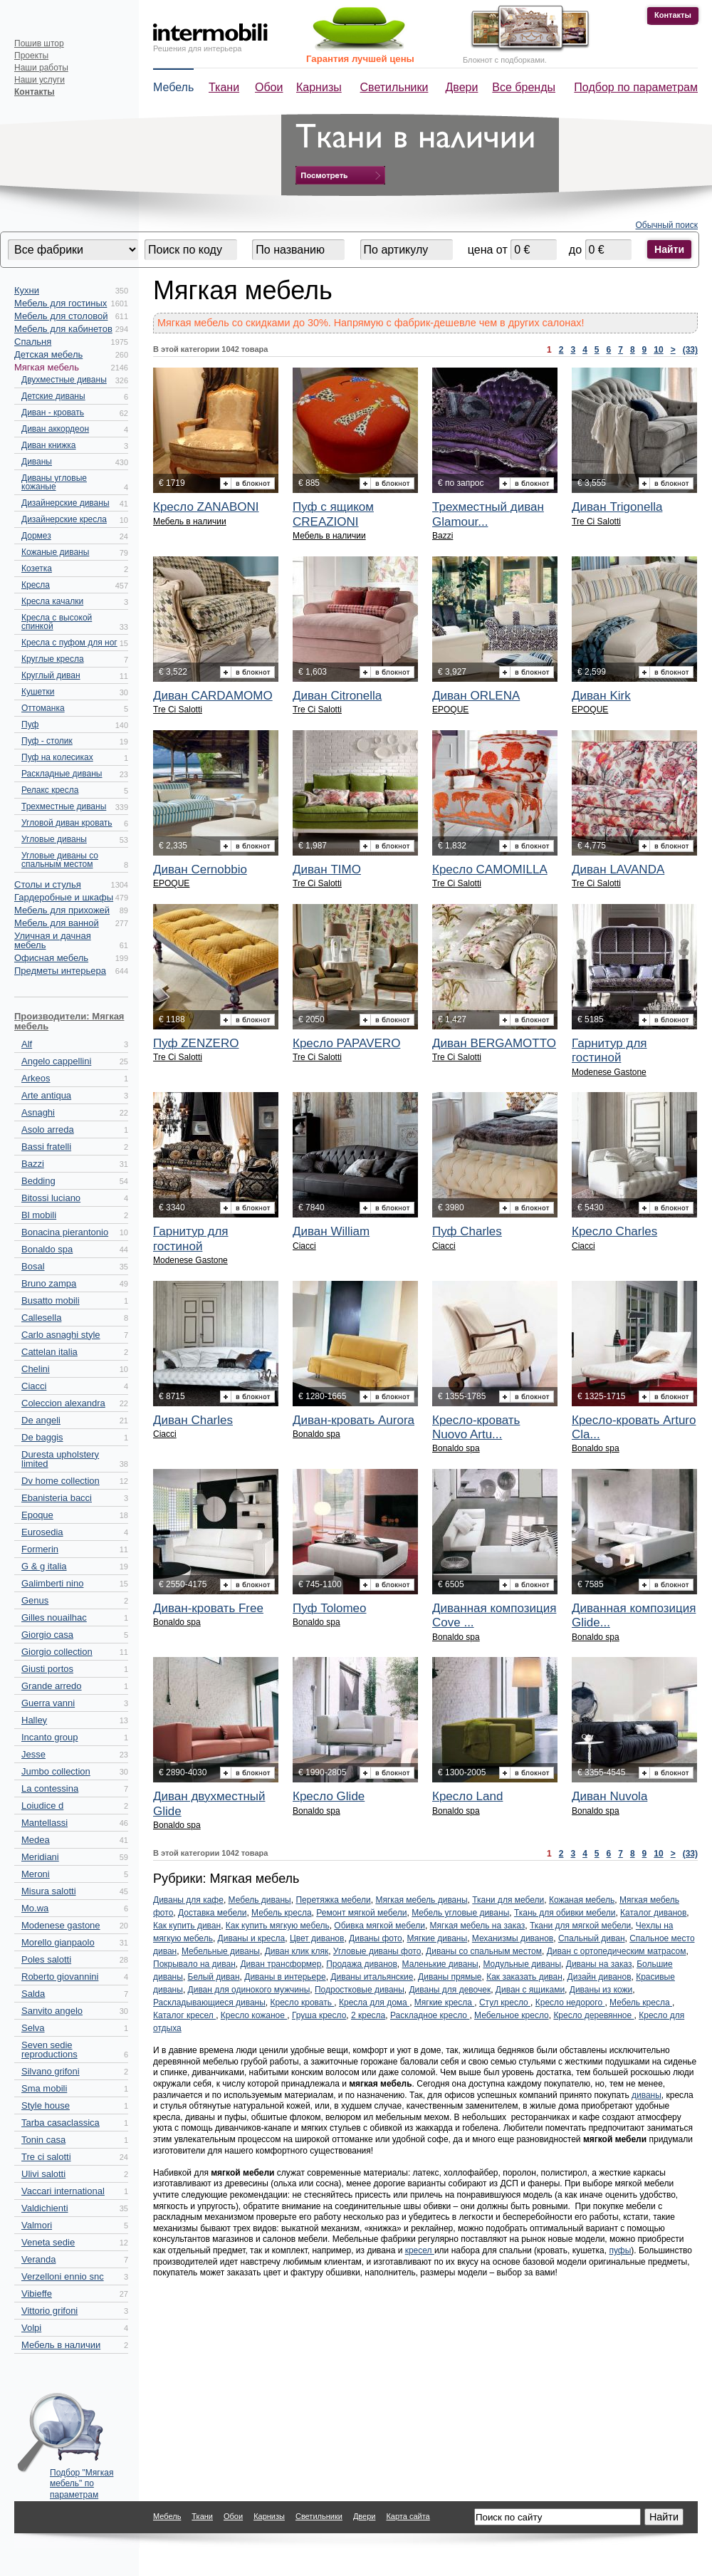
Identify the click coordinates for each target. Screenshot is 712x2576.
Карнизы (319, 87)
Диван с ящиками (530, 1990)
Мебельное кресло (511, 2015)
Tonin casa (43, 2139)
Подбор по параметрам (636, 87)
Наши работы (41, 68)
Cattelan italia (49, 1351)
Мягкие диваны (437, 1938)
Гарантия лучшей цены (360, 58)
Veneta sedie (48, 2242)
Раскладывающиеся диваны (209, 2003)
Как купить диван (187, 1926)
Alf (26, 1044)
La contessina (49, 1788)
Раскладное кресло (429, 2015)
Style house (45, 2105)
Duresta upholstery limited (60, 1459)
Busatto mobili (50, 1300)
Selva (33, 2027)
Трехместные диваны (63, 806)
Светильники (394, 87)
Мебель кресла (281, 1913)
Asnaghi (38, 1112)
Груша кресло (319, 2015)
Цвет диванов (317, 1938)
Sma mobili (44, 2088)
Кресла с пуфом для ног (69, 643)
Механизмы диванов (512, 1938)
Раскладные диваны (61, 774)
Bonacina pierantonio (64, 1232)
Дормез (36, 536)
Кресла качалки (52, 601)
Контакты (672, 15)
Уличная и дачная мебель (52, 940)
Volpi (31, 2327)
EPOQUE (450, 710)
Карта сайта (407, 2516)
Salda (33, 1993)
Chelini (35, 1369)
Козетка (36, 568)
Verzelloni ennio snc (62, 2276)
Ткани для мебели (508, 1900)
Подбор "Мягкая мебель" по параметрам (81, 2480)
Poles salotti (46, 1959)
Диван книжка (48, 445)
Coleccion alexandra (63, 1403)
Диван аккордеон (55, 429)
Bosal (33, 1266)
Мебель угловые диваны (460, 1913)
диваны (646, 2095)
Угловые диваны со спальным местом (59, 860)
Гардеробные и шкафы (63, 897)
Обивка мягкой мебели (379, 1926)
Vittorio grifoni (49, 2310)
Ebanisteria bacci (56, 1497)
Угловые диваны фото (377, 1951)
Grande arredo (51, 1686)
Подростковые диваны (359, 1990)
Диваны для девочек (450, 1990)
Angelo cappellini (56, 1061)
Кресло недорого (570, 2003)
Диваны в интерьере (284, 1977)
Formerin (39, 1549)
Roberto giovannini (59, 1976)
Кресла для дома (374, 2003)
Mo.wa (34, 1908)
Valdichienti (44, 2208)
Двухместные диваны (64, 380)
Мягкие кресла (444, 2003)
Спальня (32, 341)
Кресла (35, 585)
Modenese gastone (60, 1925)
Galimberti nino (52, 1583)
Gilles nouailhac (54, 1617)
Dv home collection (60, 1480)
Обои (269, 87)
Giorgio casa (47, 1634)
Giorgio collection (57, 1651)
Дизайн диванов (599, 1977)
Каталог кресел (184, 2015)
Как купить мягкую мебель (278, 1926)
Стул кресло (504, 2003)
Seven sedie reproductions (49, 2050)
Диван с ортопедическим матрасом (616, 1951)
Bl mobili (38, 1215)
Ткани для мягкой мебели (580, 1926)
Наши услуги (39, 80)
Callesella (41, 1317)
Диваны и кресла (252, 1938)
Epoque (37, 1515)
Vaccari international (63, 2191)
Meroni (35, 1874)
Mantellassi (44, 1822)
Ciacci (33, 1386)
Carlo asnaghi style (60, 1334)
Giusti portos (47, 1668)
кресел (419, 2250)
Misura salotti (48, 1891)
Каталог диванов (653, 1913)
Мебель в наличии (60, 2344)
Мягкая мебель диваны (421, 1900)
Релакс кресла (49, 790)
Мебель (173, 87)
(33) (690, 350)
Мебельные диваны (221, 1951)
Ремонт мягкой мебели (361, 1913)
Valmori (36, 2225)
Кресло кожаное (254, 2015)
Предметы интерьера (60, 970)
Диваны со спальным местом (484, 1951)
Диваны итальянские (371, 1977)
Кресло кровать (303, 2003)
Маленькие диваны (440, 1964)
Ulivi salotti (43, 2174)
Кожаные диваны (55, 552)
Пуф (29, 724)
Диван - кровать (52, 412)
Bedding (38, 1180)
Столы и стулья (47, 884)
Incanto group (49, 1737)
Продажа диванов (361, 1964)
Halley (34, 1720)
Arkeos (35, 1078)
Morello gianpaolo (58, 1942)
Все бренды (523, 87)
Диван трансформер (280, 1964)
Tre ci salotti (46, 2156)
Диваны (36, 462)
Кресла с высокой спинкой (56, 622)
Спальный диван (591, 1938)
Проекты (31, 56)
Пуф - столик (47, 741)
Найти (669, 249)
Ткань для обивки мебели (564, 1913)
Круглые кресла (52, 659)
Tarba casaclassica (60, 2122)
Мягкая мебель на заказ (477, 1926)
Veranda (38, 2259)
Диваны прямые (449, 1977)
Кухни (26, 290)
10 (658, 350)
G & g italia (44, 1566)
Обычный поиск (667, 225)
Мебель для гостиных (60, 303)
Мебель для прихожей (62, 910)
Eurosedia (42, 1532)
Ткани (224, 87)
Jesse (33, 1754)
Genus (34, 1600)
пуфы (620, 2250)
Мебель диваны (260, 1900)
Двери (462, 87)
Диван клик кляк (297, 1951)
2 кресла (368, 2015)
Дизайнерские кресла (64, 519)
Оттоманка (43, 708)
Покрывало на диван (194, 1964)
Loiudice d (42, 1805)
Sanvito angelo (52, 2010)
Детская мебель (48, 354)
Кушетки (37, 692)
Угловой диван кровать (66, 823)
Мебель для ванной (56, 923)
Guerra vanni (48, 1703)
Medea (35, 1839)
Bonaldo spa (47, 1249)
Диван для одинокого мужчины (249, 1990)
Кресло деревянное (593, 2015)
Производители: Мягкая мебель (69, 1021)
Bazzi (32, 1163)
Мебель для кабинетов (63, 328)
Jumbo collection (55, 1771)
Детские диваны (53, 396)
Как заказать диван (524, 1977)
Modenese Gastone (609, 1072)
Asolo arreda (47, 1129)
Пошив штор (39, 43)
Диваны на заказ (599, 1964)
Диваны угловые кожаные (54, 482)
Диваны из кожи (601, 1990)
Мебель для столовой (61, 316)
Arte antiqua (46, 1095)
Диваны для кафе (188, 1900)
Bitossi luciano (50, 1198)
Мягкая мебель (46, 367)
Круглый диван (50, 675)
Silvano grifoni (50, 2071)
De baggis (42, 1437)
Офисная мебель (51, 957)
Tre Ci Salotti (596, 521)
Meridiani (40, 1857)
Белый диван (214, 1977)
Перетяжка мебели (332, 1900)
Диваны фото (375, 1938)
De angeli (41, 1420)
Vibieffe (36, 2293)
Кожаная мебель (581, 1900)
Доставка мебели (212, 1913)
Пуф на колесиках (57, 757)
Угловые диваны (54, 839)
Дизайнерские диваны (65, 503)
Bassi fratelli (46, 1146)
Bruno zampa (48, 1283)
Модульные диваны (522, 1964)
